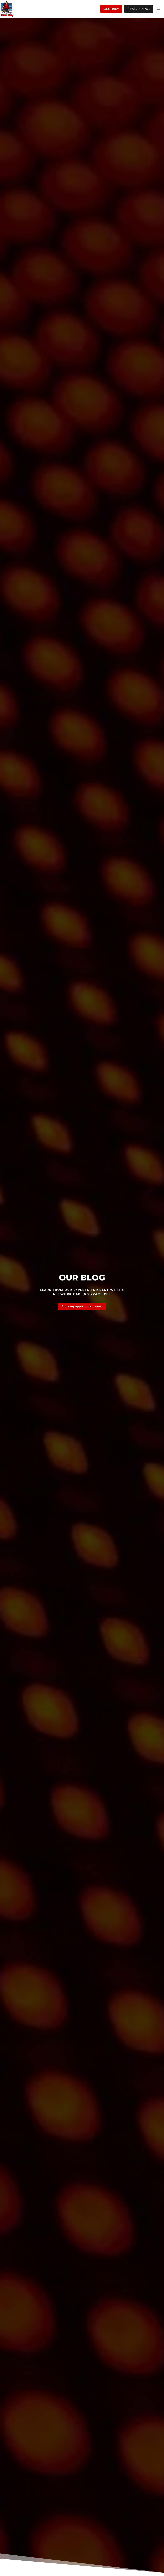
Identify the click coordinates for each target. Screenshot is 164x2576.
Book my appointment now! (81, 1306)
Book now (111, 9)
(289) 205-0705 (139, 9)
